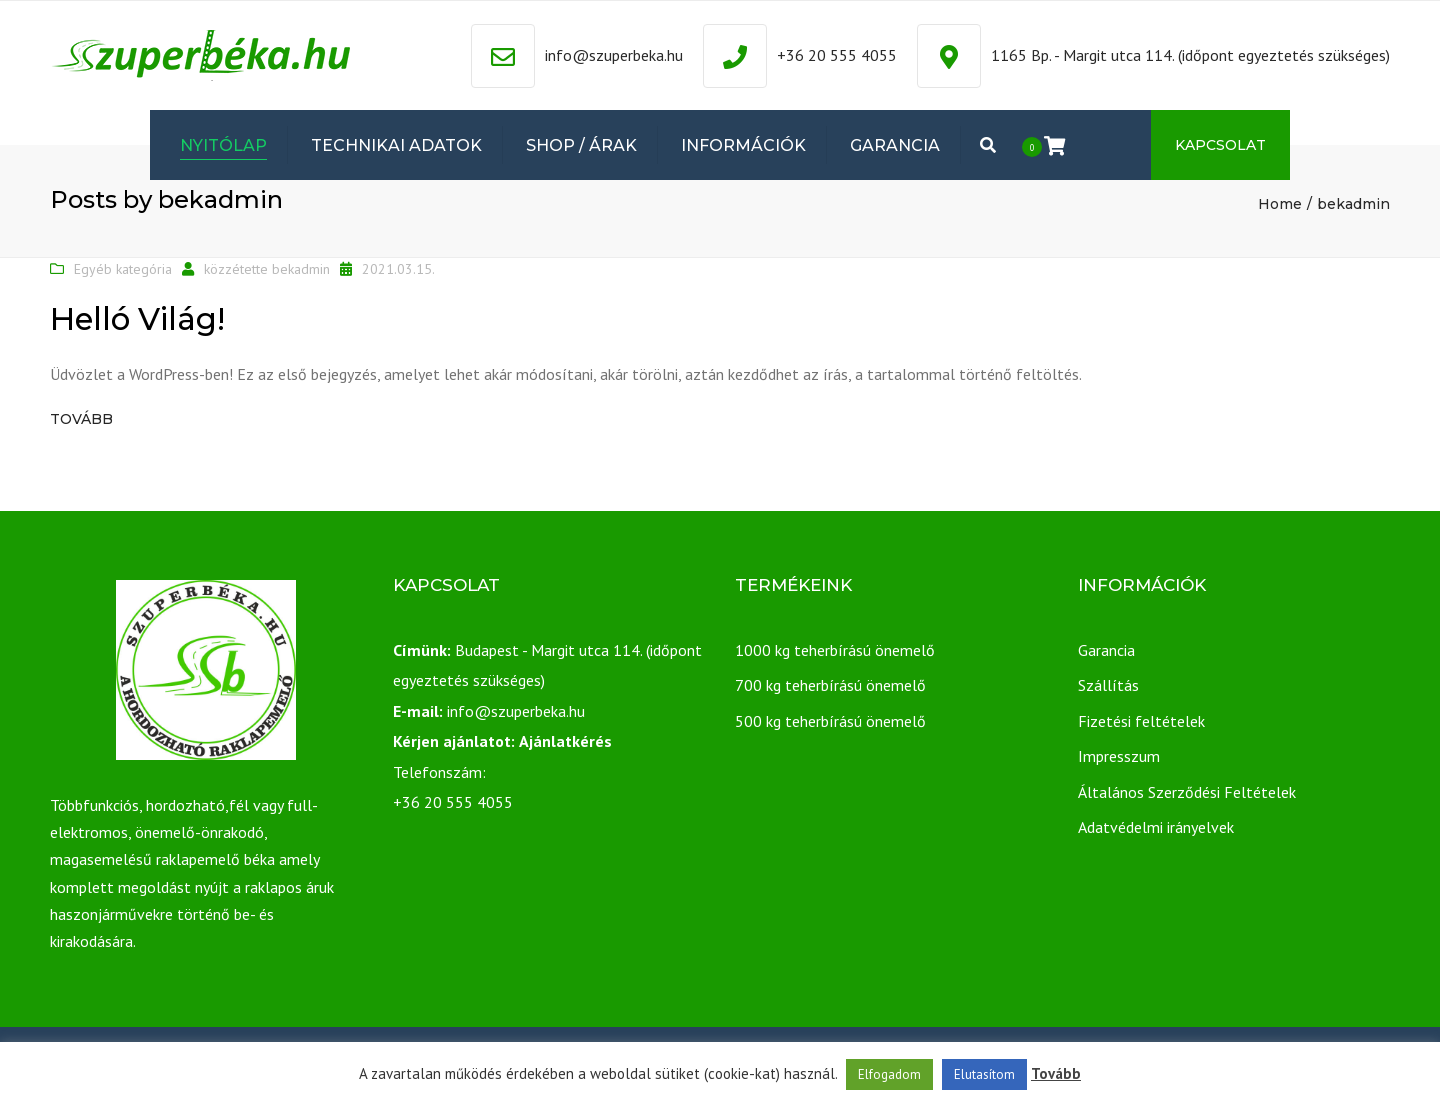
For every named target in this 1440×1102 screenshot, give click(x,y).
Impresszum (1119, 756)
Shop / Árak (581, 145)
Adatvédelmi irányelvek (1156, 827)
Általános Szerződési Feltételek (1187, 792)
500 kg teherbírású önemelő (830, 721)
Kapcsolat (1220, 145)
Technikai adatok (396, 145)
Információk (743, 145)
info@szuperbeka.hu (614, 55)
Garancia (895, 145)
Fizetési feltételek (1141, 721)
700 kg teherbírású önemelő (830, 685)
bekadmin (301, 269)
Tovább (81, 419)
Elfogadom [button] (889, 1074)
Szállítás (1108, 685)
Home (1280, 204)
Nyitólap (223, 145)
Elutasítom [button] (984, 1074)
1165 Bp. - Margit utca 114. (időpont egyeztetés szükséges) (1190, 55)
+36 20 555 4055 (837, 55)
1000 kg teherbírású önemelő (835, 650)
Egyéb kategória (123, 269)
